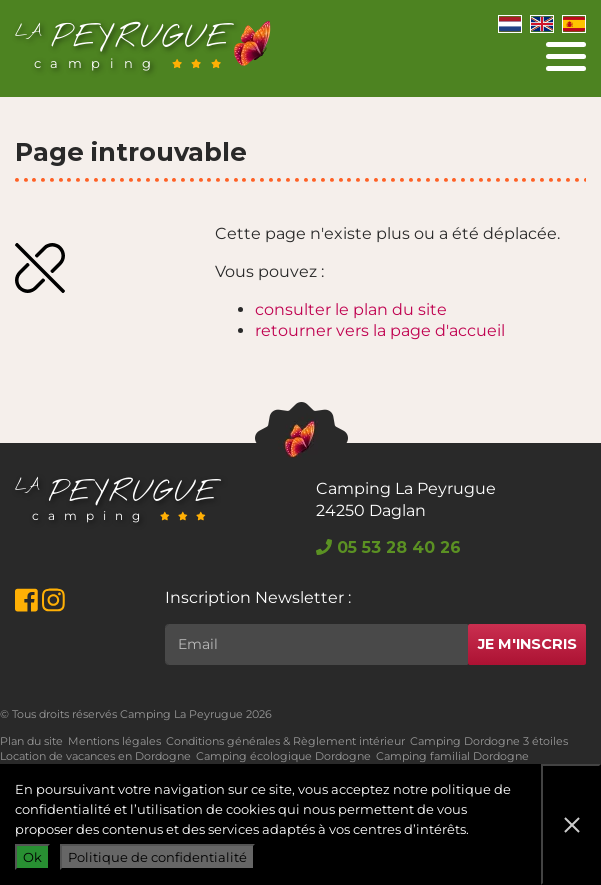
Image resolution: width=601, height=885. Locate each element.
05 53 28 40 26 (388, 547)
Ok (32, 857)
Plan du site (31, 741)
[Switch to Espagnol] (574, 23)
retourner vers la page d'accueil (380, 330)
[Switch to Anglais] (542, 23)
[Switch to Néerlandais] (510, 23)
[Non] (571, 824)
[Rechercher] (316, 644)
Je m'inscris (527, 644)
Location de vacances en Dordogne (95, 756)
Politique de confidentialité (157, 857)
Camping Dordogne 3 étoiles (489, 741)
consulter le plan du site (351, 309)
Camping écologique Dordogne (283, 756)
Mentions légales (114, 741)
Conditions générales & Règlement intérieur (285, 741)
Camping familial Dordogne (452, 756)
